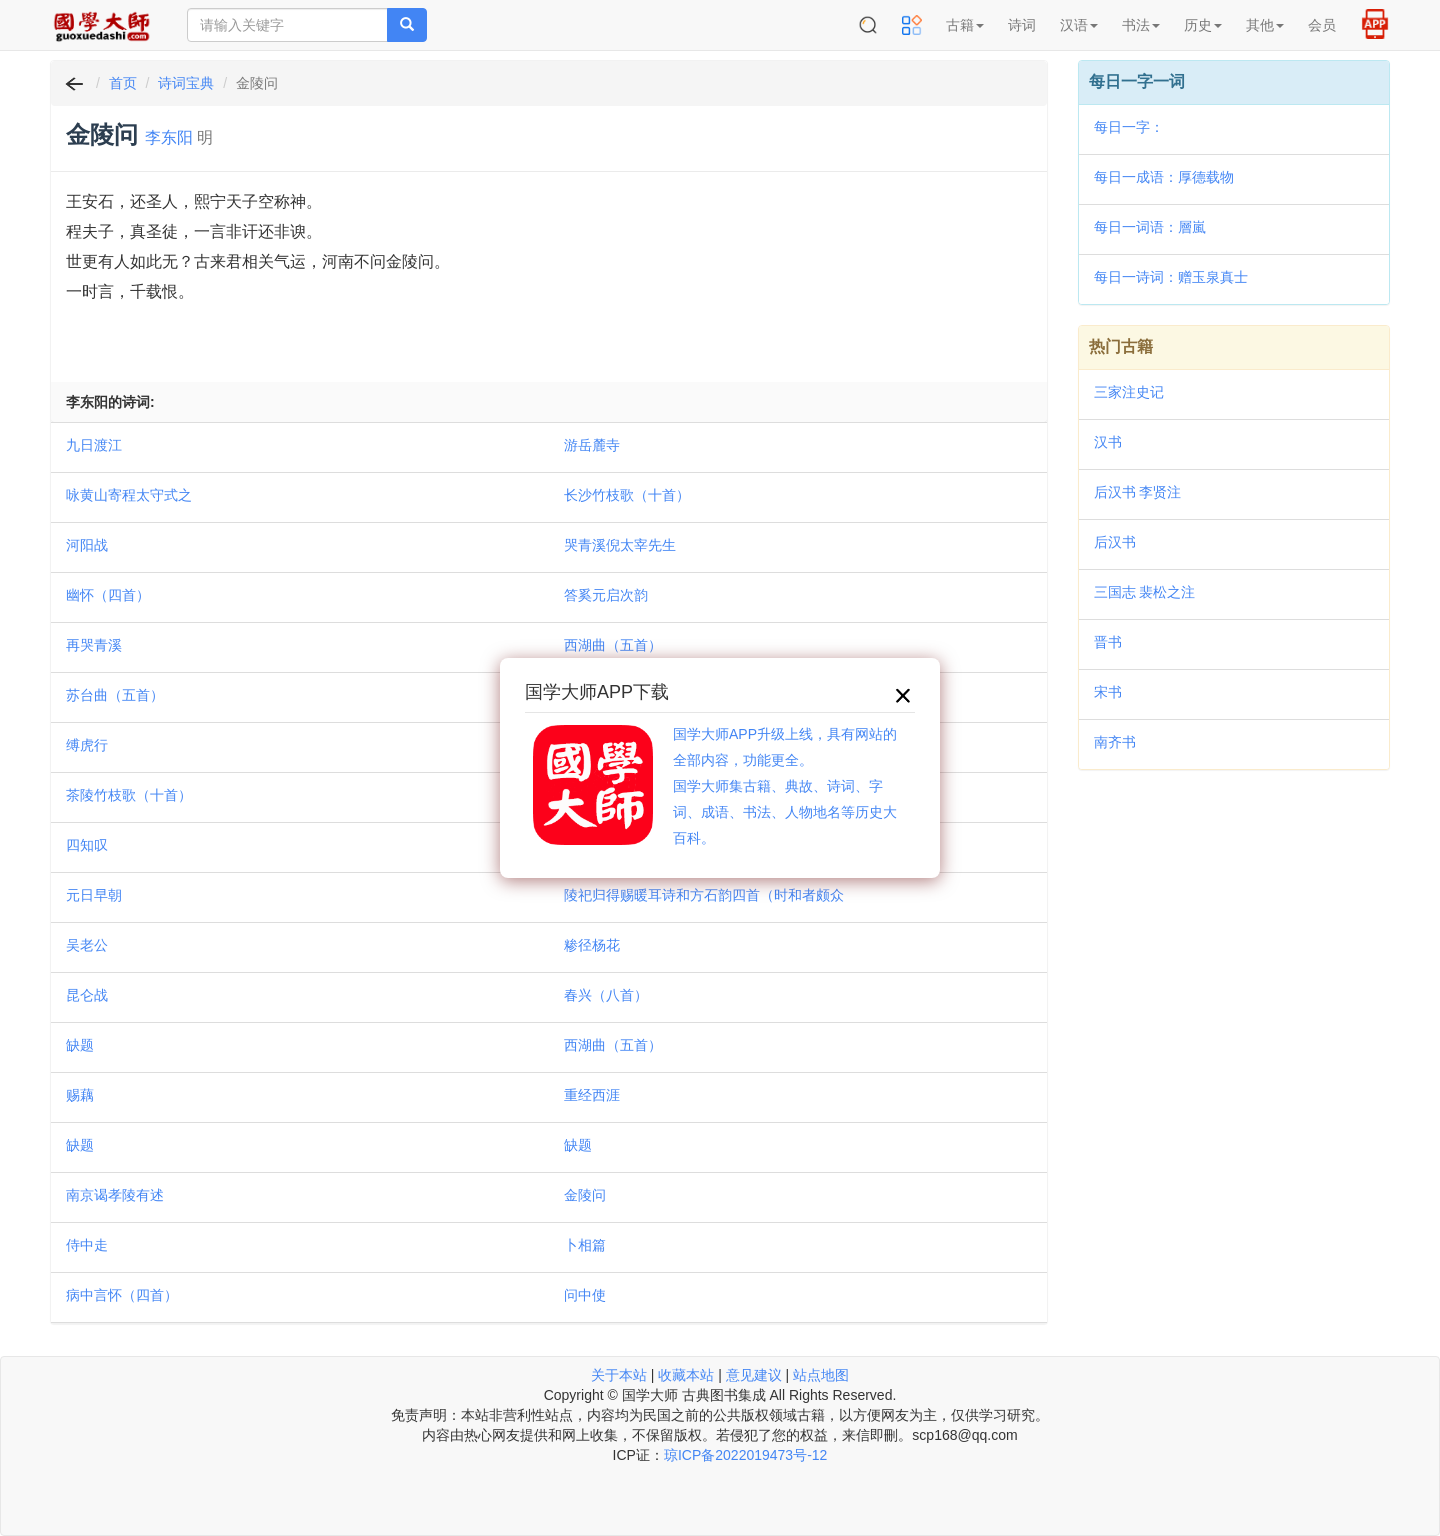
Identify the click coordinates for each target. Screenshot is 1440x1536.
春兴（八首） (606, 995)
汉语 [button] (1079, 25)
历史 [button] (1203, 25)
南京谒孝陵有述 (115, 1195)
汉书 (1108, 442)
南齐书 (1115, 742)
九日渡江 (94, 445)
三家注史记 (1129, 392)
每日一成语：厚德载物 (1164, 177)
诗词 (1022, 25)
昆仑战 (87, 995)
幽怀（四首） (108, 595)
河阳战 (87, 545)
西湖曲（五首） (613, 645)
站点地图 (821, 1375)
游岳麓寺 (592, 445)
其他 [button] (1265, 25)
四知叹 (87, 845)
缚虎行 (87, 745)
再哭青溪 (94, 645)
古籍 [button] (965, 25)
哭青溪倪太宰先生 (620, 545)
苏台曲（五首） (115, 695)
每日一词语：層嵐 (1150, 227)
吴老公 (87, 945)
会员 (1322, 25)
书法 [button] (1141, 25)
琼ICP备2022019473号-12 (745, 1455)
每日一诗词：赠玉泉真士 (1171, 277)
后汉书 (1115, 542)
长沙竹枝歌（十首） (627, 495)
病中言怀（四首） (122, 1295)
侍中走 (87, 1245)
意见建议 (754, 1375)
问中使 (585, 1295)
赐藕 (80, 1095)
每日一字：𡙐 (1129, 127)
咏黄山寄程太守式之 (129, 495)
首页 (123, 83)
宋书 (1108, 692)
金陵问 (585, 1195)
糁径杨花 (592, 945)
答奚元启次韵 (606, 595)
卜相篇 (585, 1245)
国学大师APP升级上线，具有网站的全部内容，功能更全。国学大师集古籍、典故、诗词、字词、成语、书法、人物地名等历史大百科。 (785, 786)
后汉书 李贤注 (1138, 492)
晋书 (1108, 642)
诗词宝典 (186, 83)
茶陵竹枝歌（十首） (129, 795)
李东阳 (169, 137)
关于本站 (619, 1375)
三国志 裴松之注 (1145, 592)
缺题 (80, 1045)
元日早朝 (94, 895)
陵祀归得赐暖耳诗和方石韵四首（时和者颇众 (704, 895)
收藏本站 (686, 1375)
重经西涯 (592, 1095)
